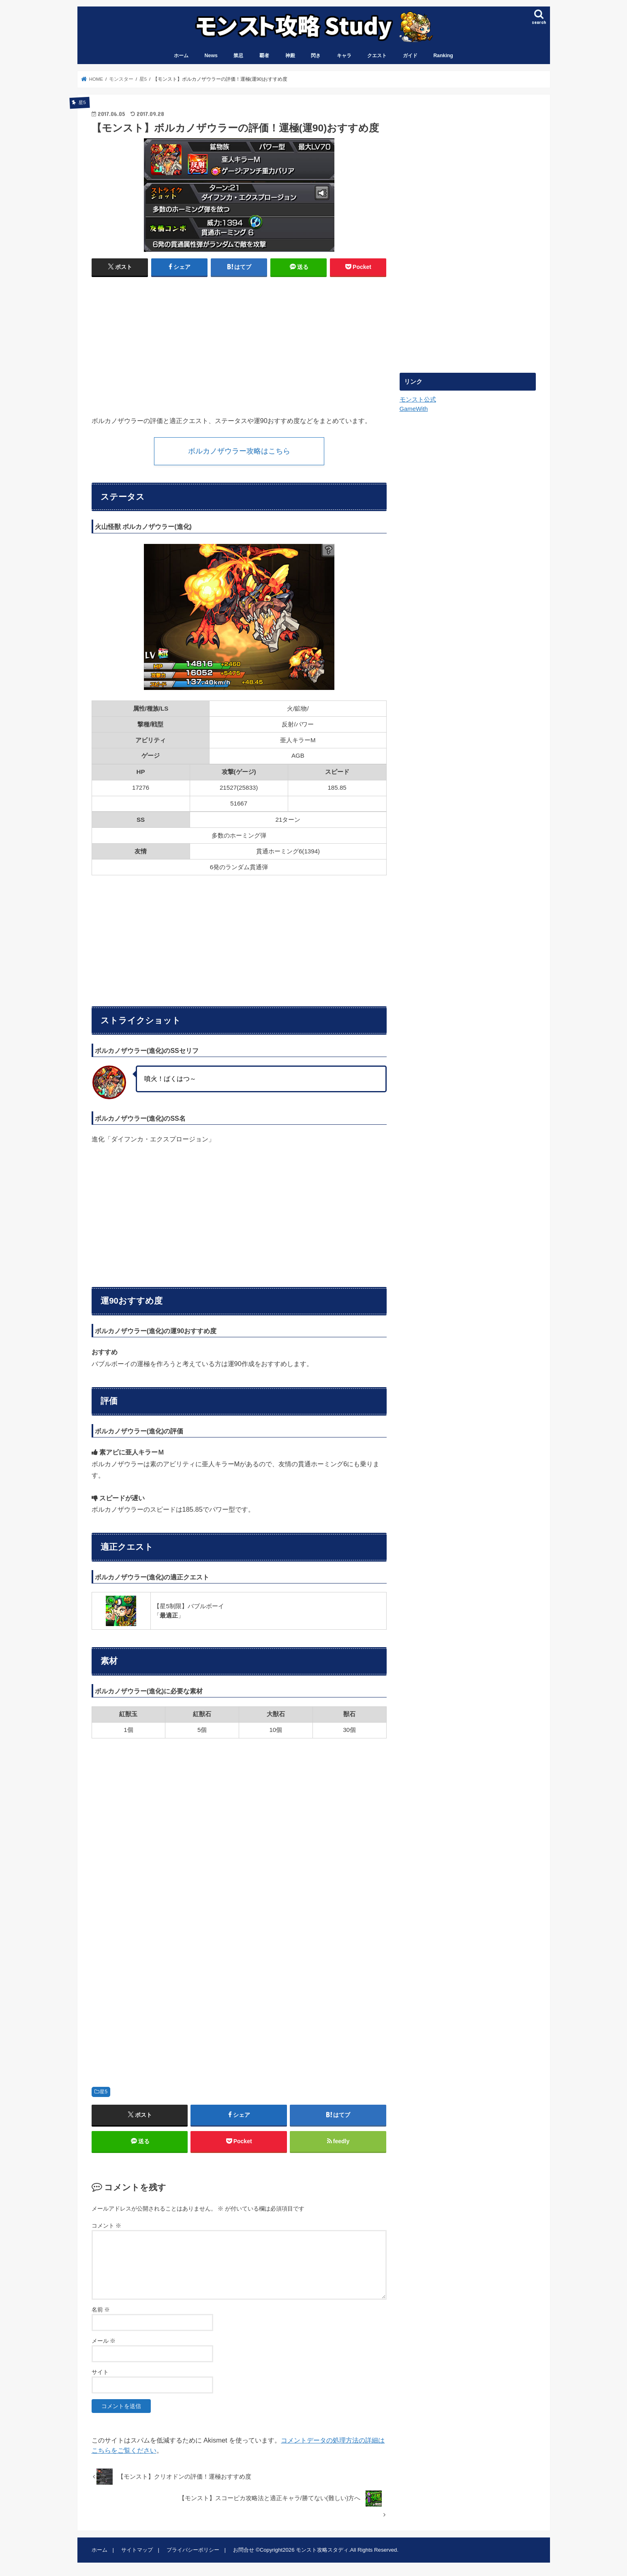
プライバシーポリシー (193, 2550)
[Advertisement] (163, 343)
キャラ (344, 55)
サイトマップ (137, 2550)
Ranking (443, 55)
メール (104, 2341)
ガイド (410, 55)
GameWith (414, 409)
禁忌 (238, 55)
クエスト (377, 55)
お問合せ (243, 2550)
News (211, 55)
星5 (103, 2092)
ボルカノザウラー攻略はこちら (239, 451)
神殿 (290, 55)
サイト (100, 2372)
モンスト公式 (418, 399)
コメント (107, 2225)
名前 (101, 2309)
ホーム (181, 55)
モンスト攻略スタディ (322, 2550)
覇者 (264, 55)
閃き (316, 55)
